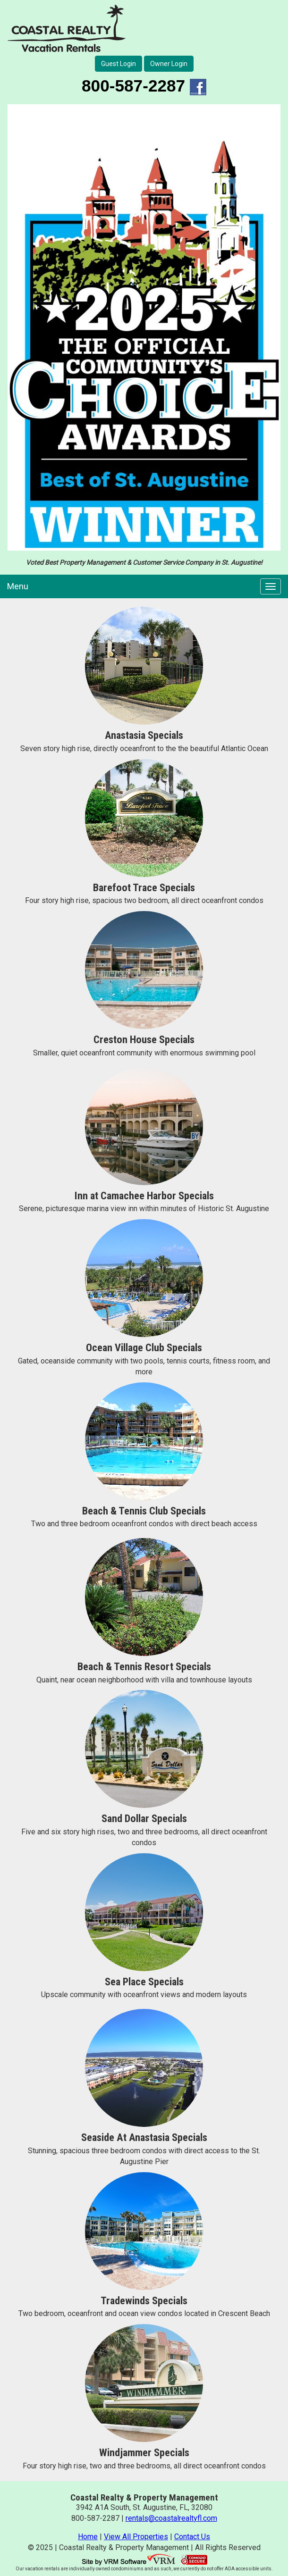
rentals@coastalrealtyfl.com (171, 2518)
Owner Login (168, 63)
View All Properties (136, 2536)
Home (88, 2536)
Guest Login (118, 63)
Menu (17, 586)
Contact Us (192, 2536)
